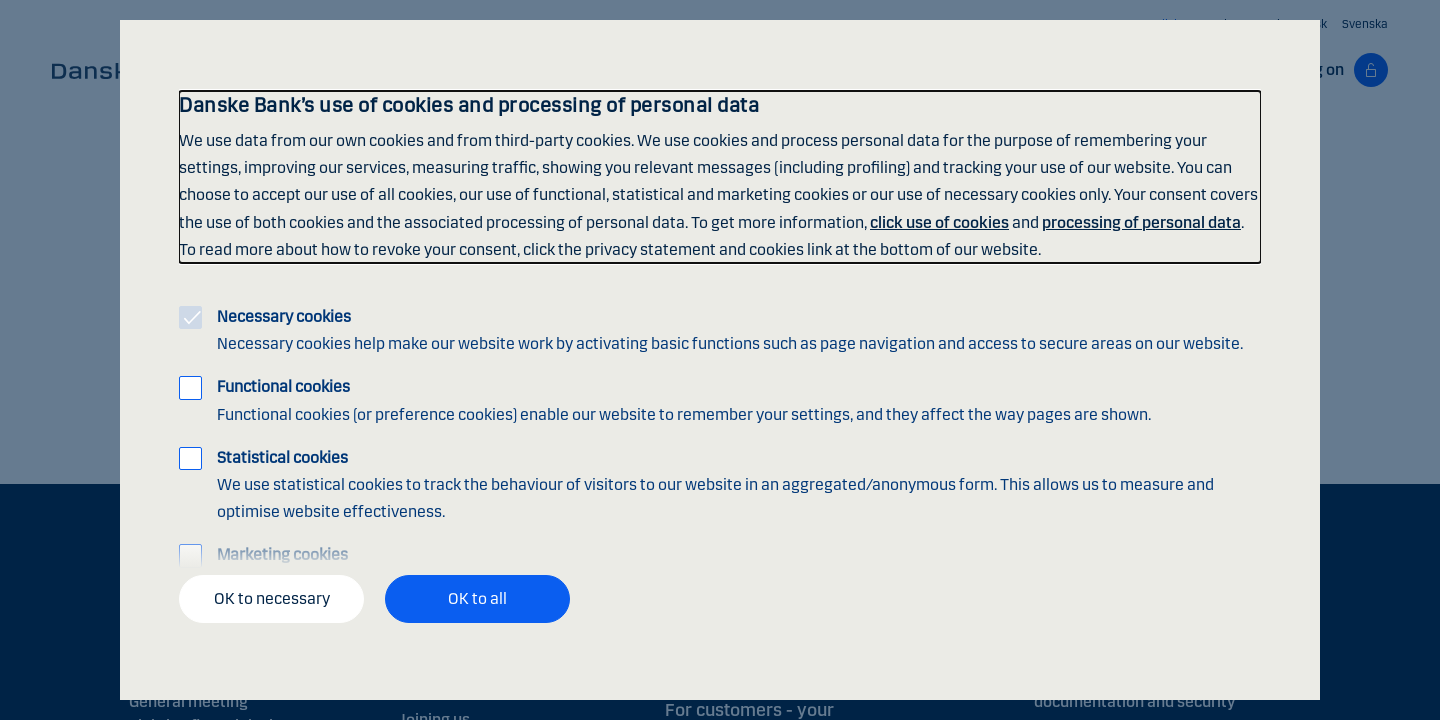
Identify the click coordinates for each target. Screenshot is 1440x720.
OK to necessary (272, 598)
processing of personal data (1141, 222)
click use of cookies (939, 222)
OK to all (477, 598)
